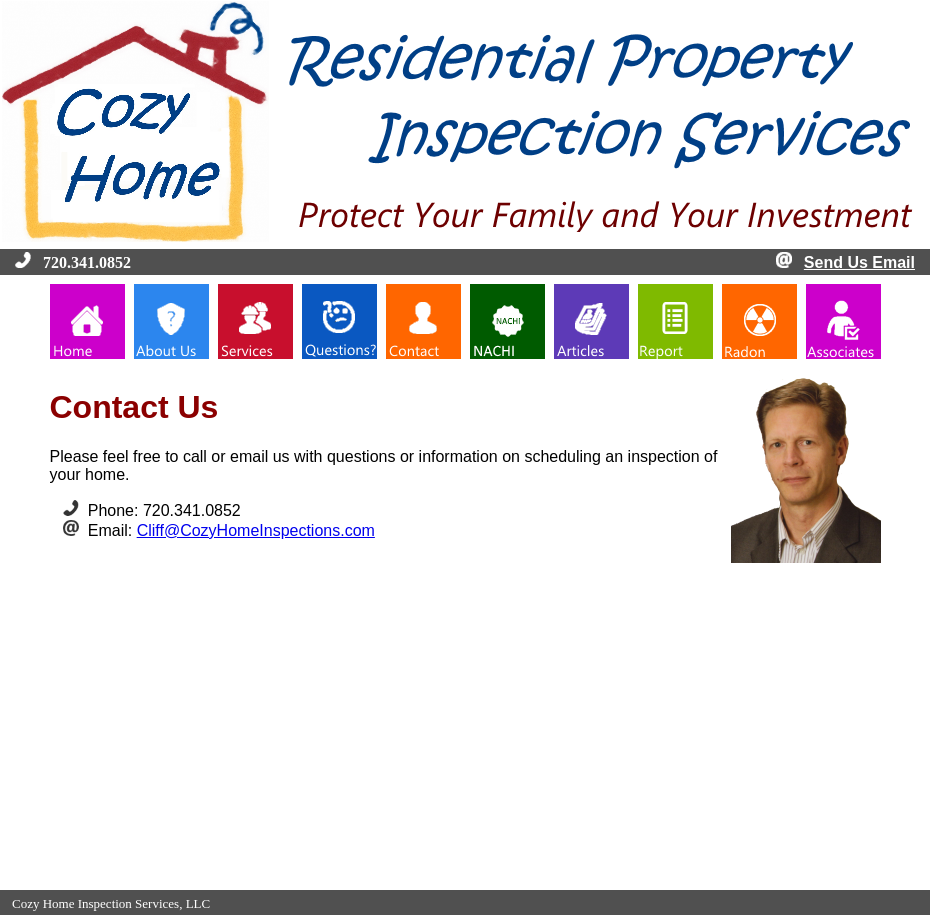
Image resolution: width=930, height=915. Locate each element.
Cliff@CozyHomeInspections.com (256, 530)
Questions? (459, 879)
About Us (342, 879)
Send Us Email (859, 262)
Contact (517, 879)
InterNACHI (576, 879)
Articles (634, 879)
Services (398, 879)
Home (292, 879)
